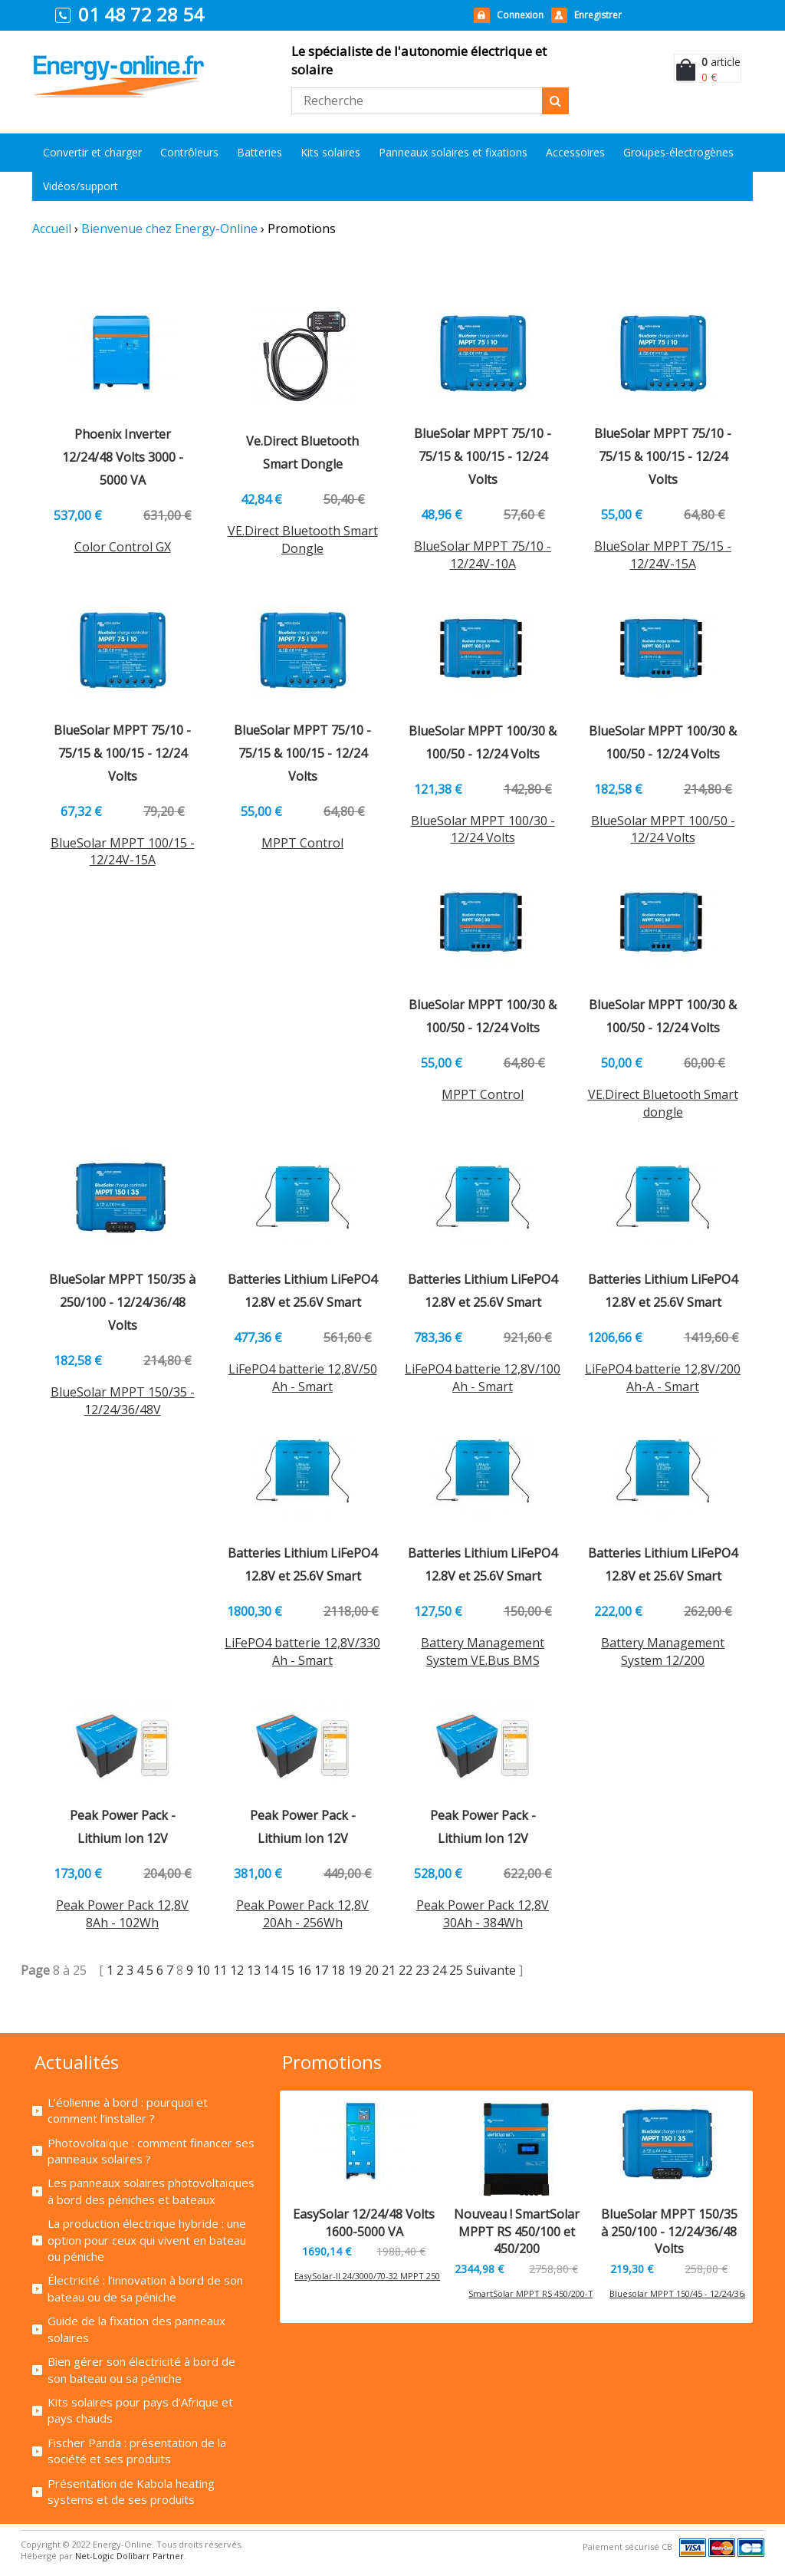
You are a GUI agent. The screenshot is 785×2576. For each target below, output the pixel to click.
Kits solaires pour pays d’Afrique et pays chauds (140, 2410)
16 (304, 1970)
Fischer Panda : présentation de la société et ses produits (137, 2450)
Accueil (51, 228)
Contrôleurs (189, 152)
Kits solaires (330, 152)
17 (321, 1970)
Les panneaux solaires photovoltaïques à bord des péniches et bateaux (151, 2190)
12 (237, 1970)
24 (439, 1970)
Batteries (259, 152)
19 (355, 1970)
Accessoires (575, 152)
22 (405, 1970)
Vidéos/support (80, 186)
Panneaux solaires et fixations (453, 152)
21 (389, 1970)
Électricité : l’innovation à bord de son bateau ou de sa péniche (145, 2288)
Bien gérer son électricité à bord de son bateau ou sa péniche (141, 2369)
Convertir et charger (92, 152)
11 (220, 1970)
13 (254, 1970)
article (721, 61)
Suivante (492, 1970)
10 (203, 1970)
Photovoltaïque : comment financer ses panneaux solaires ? (151, 2150)
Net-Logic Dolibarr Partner (129, 2555)
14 (271, 1970)
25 (456, 1970)
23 (422, 1970)
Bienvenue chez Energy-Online (169, 228)
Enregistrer (598, 14)
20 (372, 1970)
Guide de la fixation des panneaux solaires (136, 2328)
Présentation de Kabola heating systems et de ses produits (131, 2491)
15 (287, 1970)
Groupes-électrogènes (678, 152)
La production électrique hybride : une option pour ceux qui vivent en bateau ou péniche (147, 2240)
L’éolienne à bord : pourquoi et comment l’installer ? (128, 2110)
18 (338, 1970)
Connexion (520, 14)
